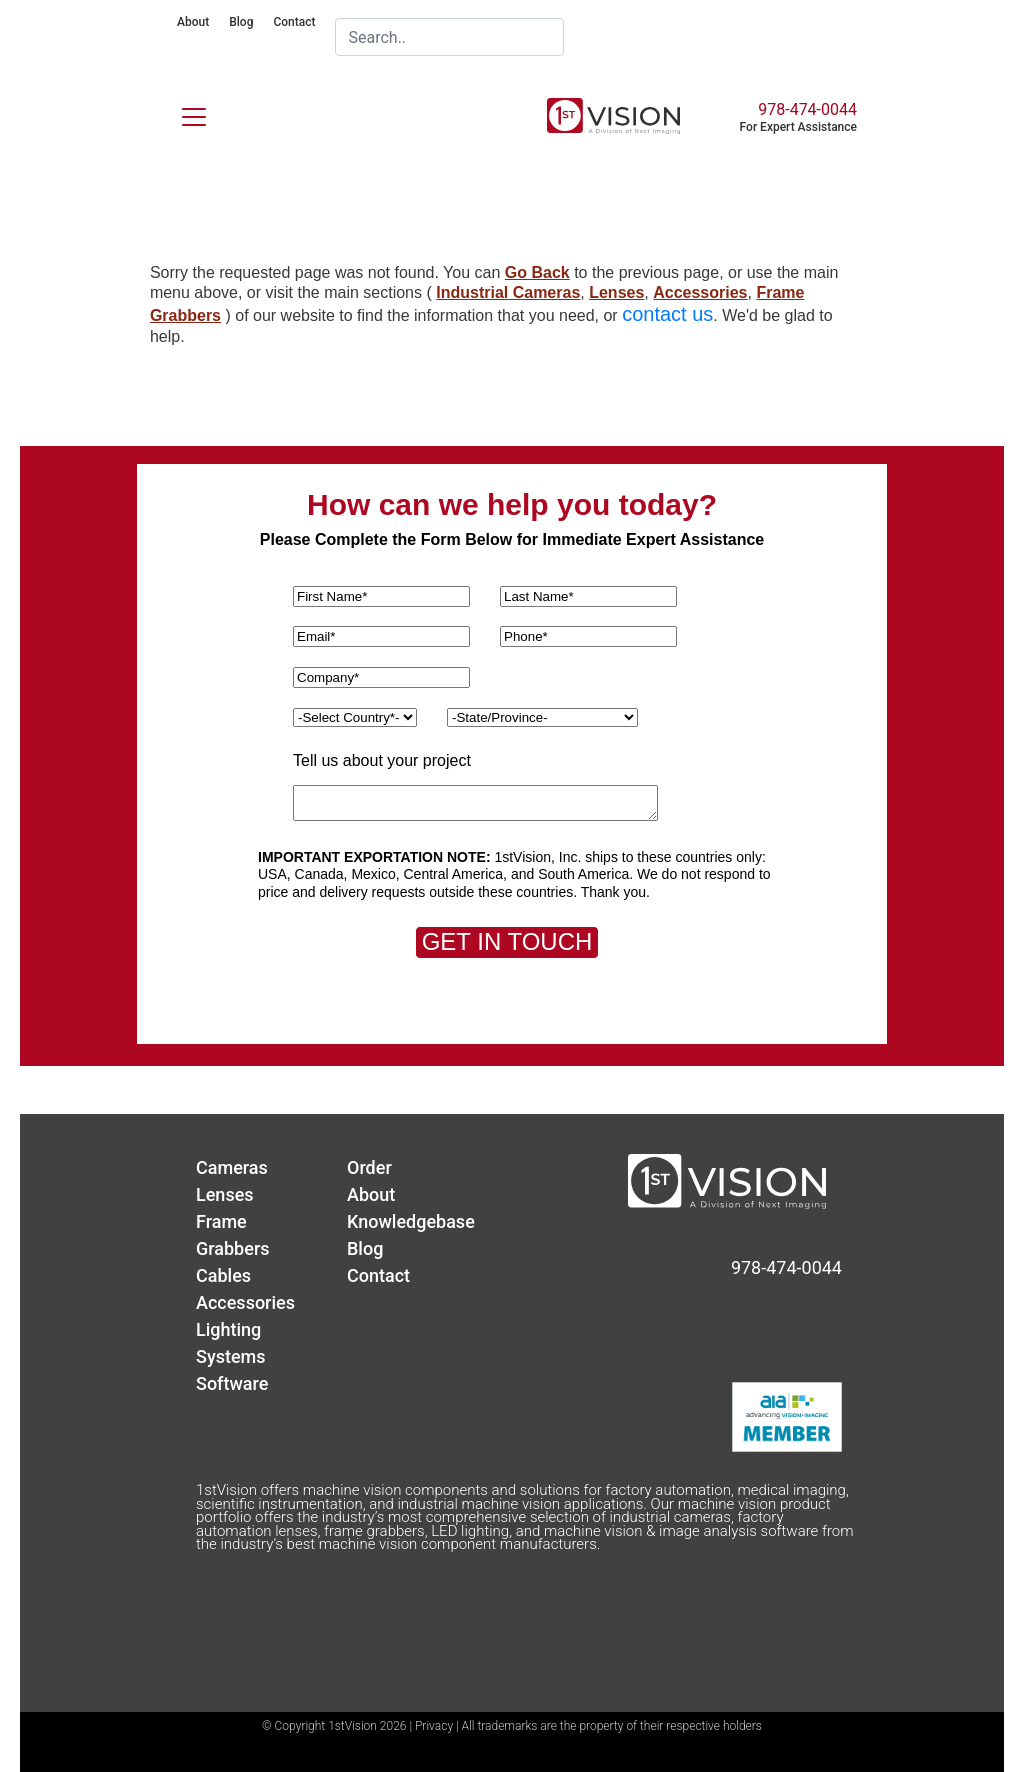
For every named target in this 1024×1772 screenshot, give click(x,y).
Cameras (232, 1167)
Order (369, 1167)
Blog (241, 22)
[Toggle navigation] (182, 113)
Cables (223, 1275)
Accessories (700, 292)
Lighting (228, 1329)
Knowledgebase (411, 1221)
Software (232, 1383)
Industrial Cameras (508, 292)
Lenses (616, 292)
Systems (231, 1356)
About (193, 22)
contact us (667, 314)
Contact (294, 22)
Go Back (537, 272)
